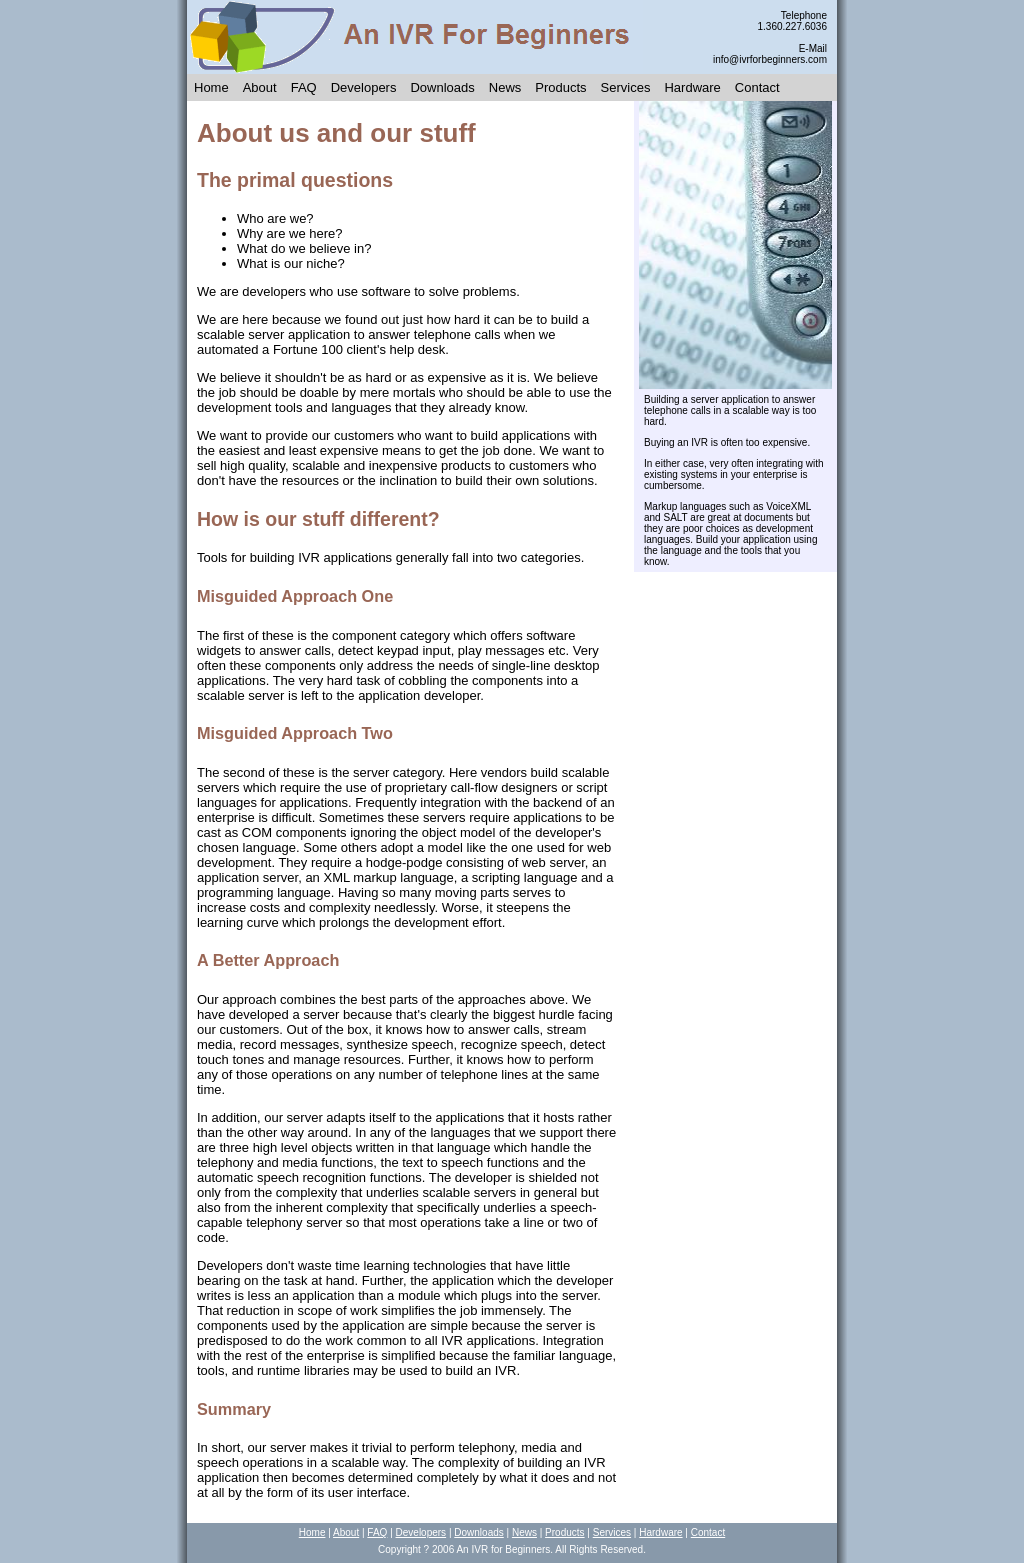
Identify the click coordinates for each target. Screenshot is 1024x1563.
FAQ (304, 87)
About (260, 87)
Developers (364, 87)
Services (626, 87)
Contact (757, 87)
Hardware (692, 87)
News (505, 87)
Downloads (442, 87)
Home (211, 87)
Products (560, 87)
